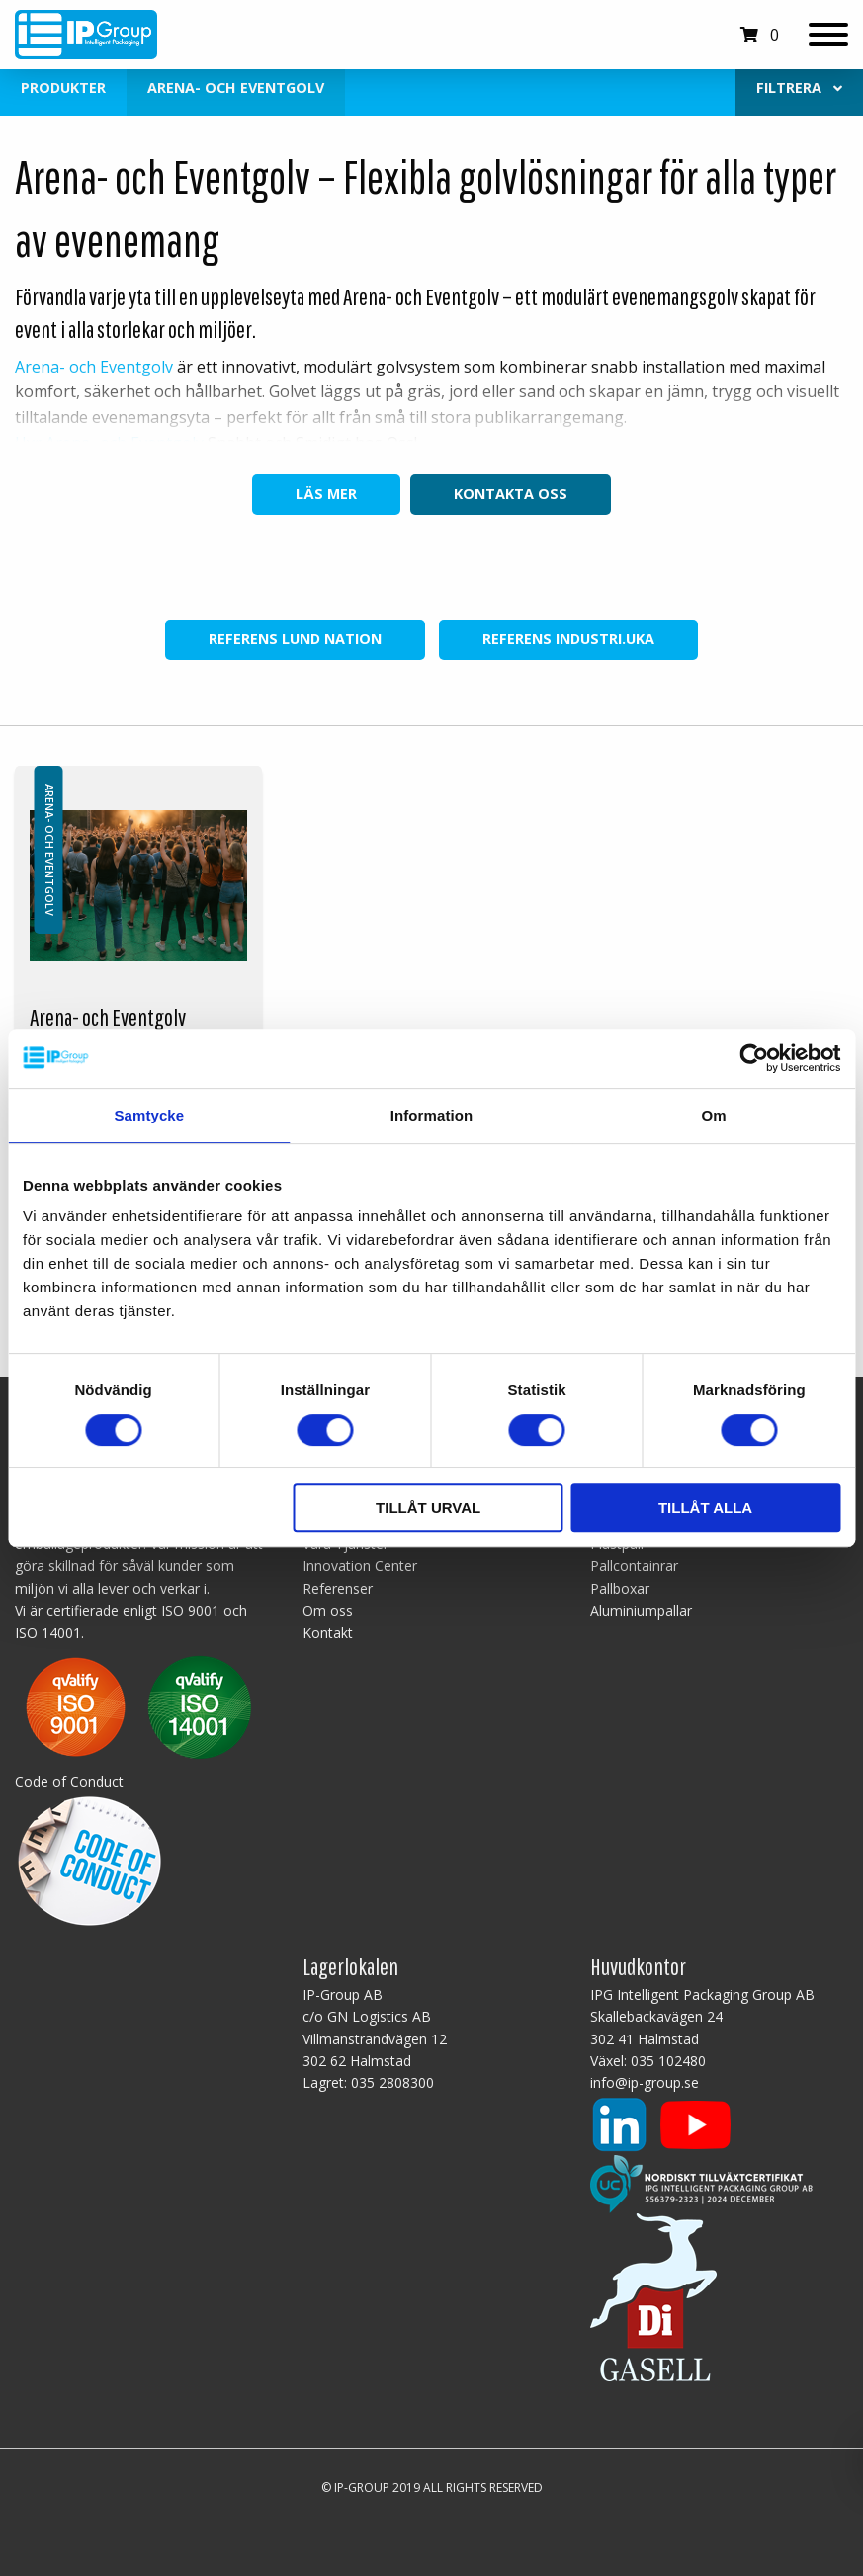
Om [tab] (714, 1115)
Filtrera (799, 87)
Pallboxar (619, 1588)
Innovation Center (359, 1565)
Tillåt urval (428, 1507)
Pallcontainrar (634, 1565)
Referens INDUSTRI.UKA (568, 638)
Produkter (63, 87)
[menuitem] (799, 88)
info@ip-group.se (644, 2082)
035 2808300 (392, 2082)
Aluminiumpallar (641, 1610)
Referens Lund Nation (295, 638)
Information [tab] (432, 1115)
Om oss (327, 1610)
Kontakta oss (510, 493)
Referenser (337, 1588)
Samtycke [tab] (149, 1115)
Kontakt (327, 1632)
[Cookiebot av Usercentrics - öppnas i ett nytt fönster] (753, 1058)
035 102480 (668, 2060)
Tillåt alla (705, 1507)
